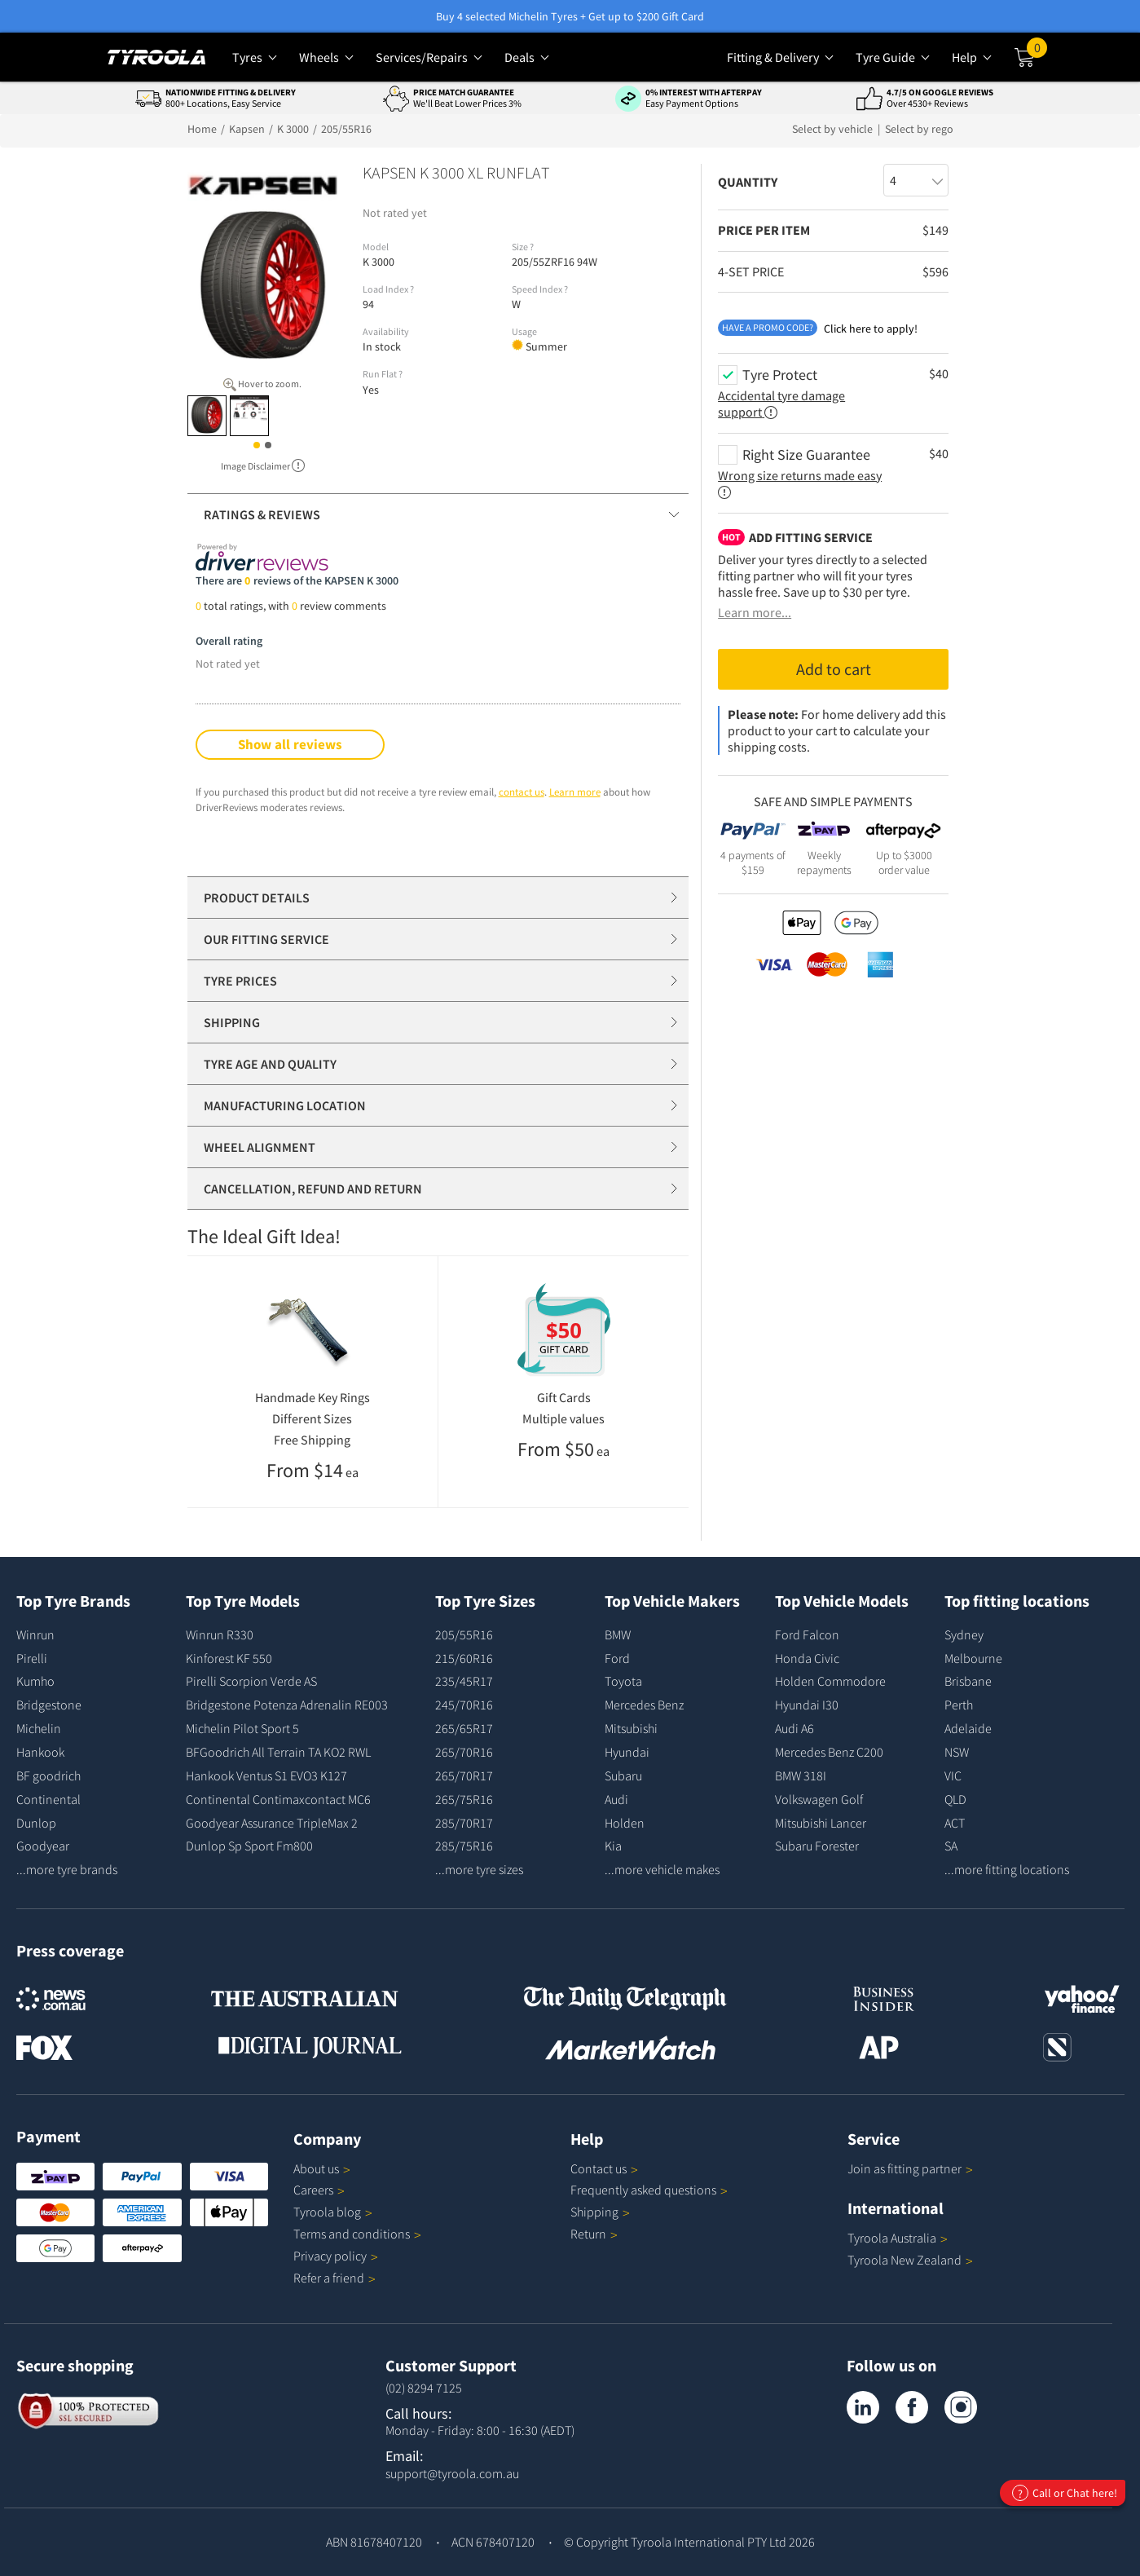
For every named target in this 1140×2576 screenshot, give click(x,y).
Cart (1037, 51)
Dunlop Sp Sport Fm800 (249, 1845)
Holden (625, 1823)
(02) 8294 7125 (423, 2388)
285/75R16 (464, 1845)
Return (588, 2233)
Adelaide (968, 1728)
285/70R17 (464, 1823)
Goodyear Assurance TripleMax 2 (272, 1823)
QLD (955, 1799)
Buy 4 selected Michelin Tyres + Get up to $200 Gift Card (570, 16)
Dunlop (36, 1823)
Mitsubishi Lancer (820, 1823)
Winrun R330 (219, 1634)
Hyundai (627, 1752)
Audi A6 (794, 1728)
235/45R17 (464, 1681)
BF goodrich (48, 1775)
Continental (48, 1799)
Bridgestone (48, 1704)
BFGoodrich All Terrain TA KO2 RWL (278, 1752)
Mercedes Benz (644, 1704)
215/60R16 (464, 1658)
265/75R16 (464, 1799)
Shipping (594, 2211)
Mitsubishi (631, 1728)
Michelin (38, 1728)
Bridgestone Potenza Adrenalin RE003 (287, 1704)
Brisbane (968, 1681)
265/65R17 (464, 1728)
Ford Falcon (807, 1634)
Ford (617, 1658)
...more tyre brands (66, 1869)
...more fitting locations (1006, 1869)
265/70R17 (464, 1775)
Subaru (623, 1775)
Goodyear (42, 1845)
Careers (313, 2189)
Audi (616, 1799)
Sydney (964, 1634)
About (321, 2168)
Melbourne (973, 1658)
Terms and (357, 2233)
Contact (604, 2168)
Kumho (35, 1681)
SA (950, 1845)
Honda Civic (807, 1658)
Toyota (623, 1681)
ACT (954, 1823)
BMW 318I (800, 1775)
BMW (618, 1634)
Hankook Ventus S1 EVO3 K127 (266, 1775)
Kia (613, 1845)
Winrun (35, 1634)
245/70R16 (464, 1704)
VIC (953, 1775)
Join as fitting (910, 2168)
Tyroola (332, 2211)
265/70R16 (464, 1752)
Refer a (334, 2277)
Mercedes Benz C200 (829, 1752)
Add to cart (833, 669)
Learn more (575, 792)
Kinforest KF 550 (229, 1658)
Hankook (40, 1752)
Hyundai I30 (806, 1704)
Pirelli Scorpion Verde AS (251, 1681)
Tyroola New (910, 2260)
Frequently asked (649, 2189)
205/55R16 (464, 1634)
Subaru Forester (817, 1845)
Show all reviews (290, 744)
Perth (958, 1704)
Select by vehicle (833, 128)
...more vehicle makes (662, 1869)
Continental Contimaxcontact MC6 (278, 1799)
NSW (956, 1752)
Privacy (335, 2255)
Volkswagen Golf (819, 1799)
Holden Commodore (830, 1681)
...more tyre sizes (479, 1869)
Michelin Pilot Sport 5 (242, 1728)
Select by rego (919, 128)
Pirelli (31, 1658)
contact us (521, 792)
